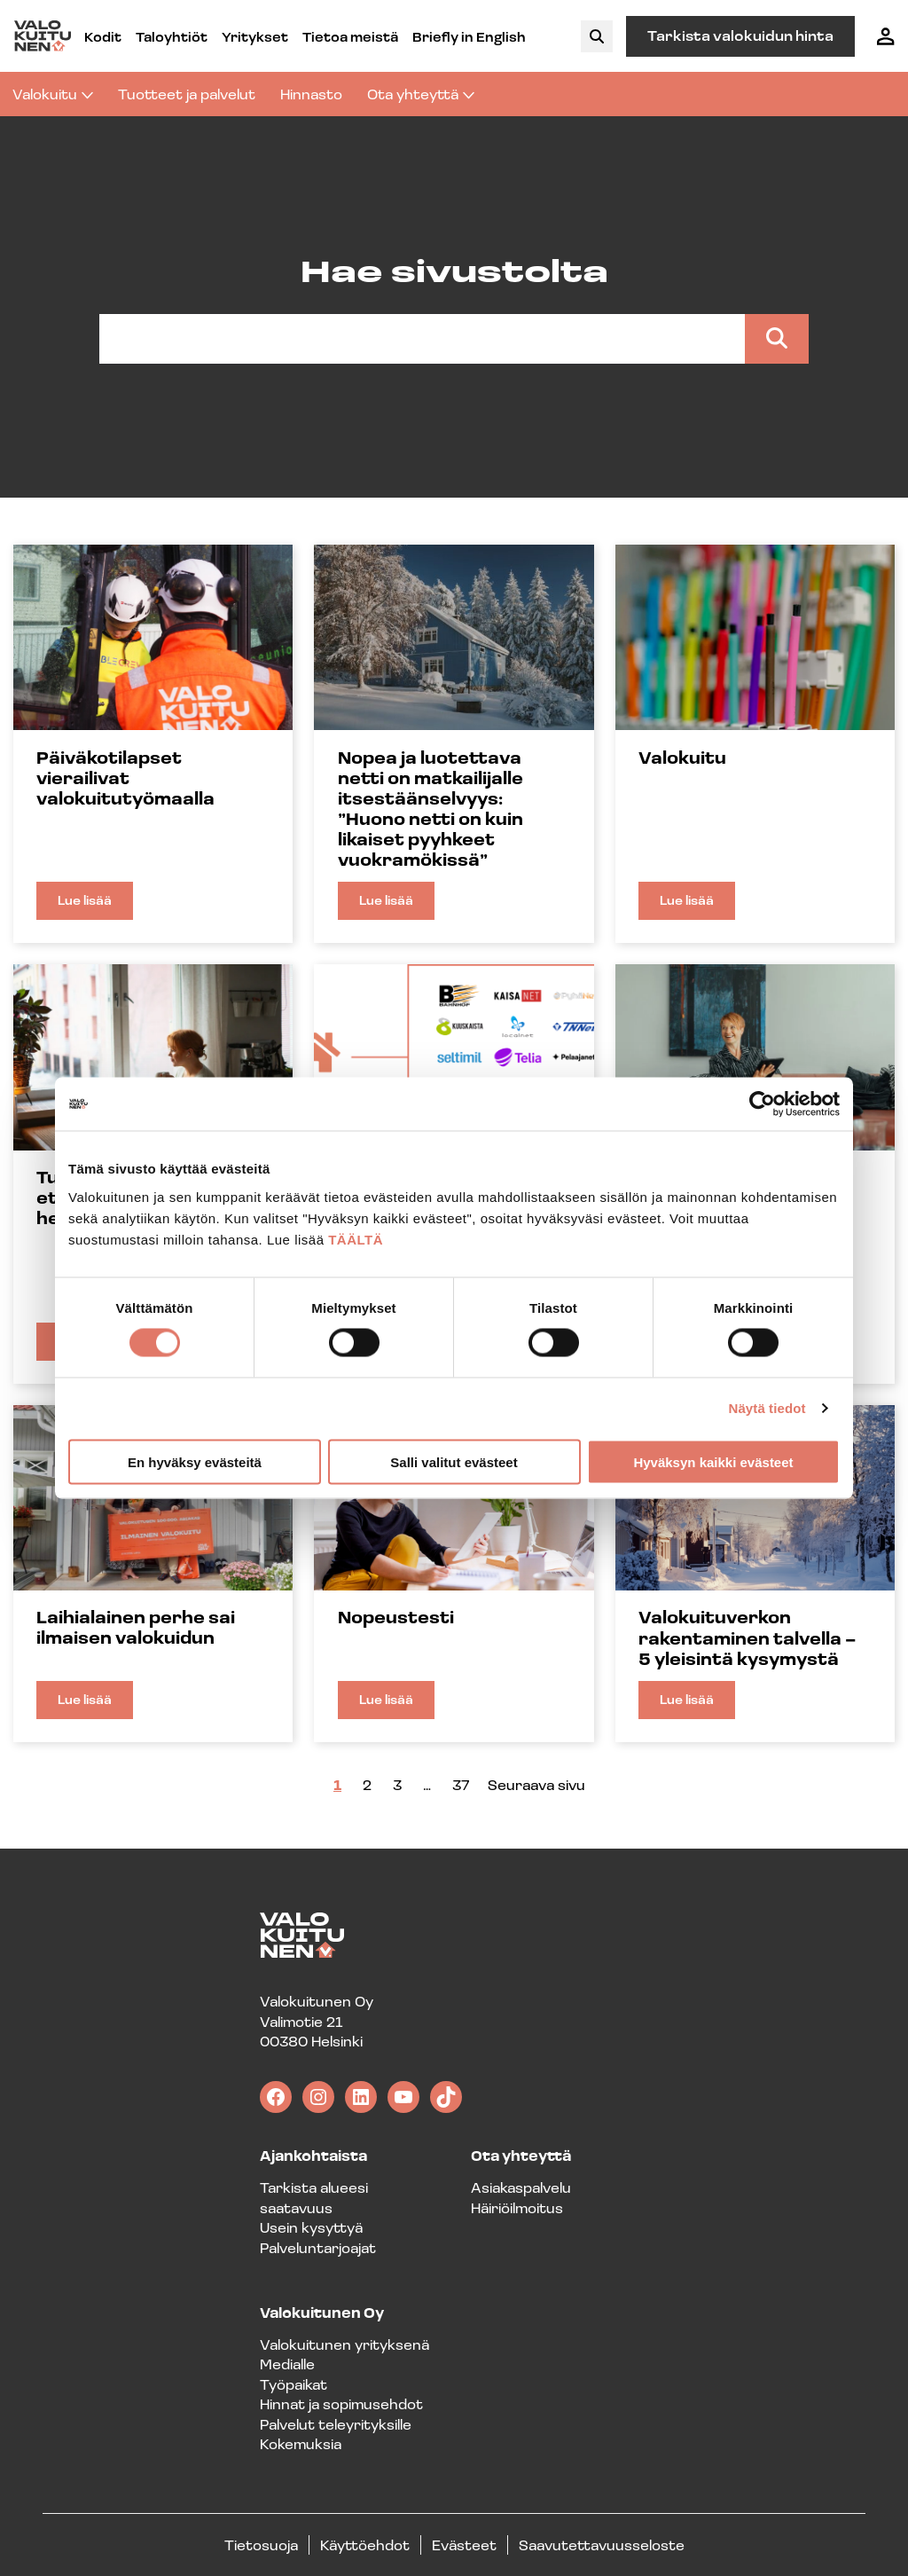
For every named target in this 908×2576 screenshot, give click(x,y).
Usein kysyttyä (311, 2227)
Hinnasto (311, 93)
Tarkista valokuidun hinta (740, 35)
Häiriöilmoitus (517, 2207)
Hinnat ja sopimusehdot (341, 2403)
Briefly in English (469, 36)
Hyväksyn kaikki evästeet (713, 1461)
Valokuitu (52, 93)
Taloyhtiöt (171, 36)
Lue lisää (95, 905)
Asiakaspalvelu (521, 2187)
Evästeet (464, 2544)
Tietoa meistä (350, 36)
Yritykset (255, 36)
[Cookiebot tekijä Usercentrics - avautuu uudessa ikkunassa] (762, 1104)
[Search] (777, 339)
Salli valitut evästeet (453, 1461)
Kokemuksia (300, 2443)
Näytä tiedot (767, 1408)
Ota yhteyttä (420, 93)
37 (461, 1784)
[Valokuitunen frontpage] (42, 35)
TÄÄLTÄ (355, 1238)
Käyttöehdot (365, 2544)
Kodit (102, 36)
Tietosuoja (261, 2544)
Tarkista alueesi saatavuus (314, 2197)
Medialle (287, 2363)
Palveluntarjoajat (318, 2247)
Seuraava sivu (536, 1784)
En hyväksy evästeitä (195, 1461)
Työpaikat (293, 2384)
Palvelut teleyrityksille (335, 2424)
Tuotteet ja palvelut (186, 93)
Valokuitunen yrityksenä (344, 2344)
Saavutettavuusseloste (602, 2544)
